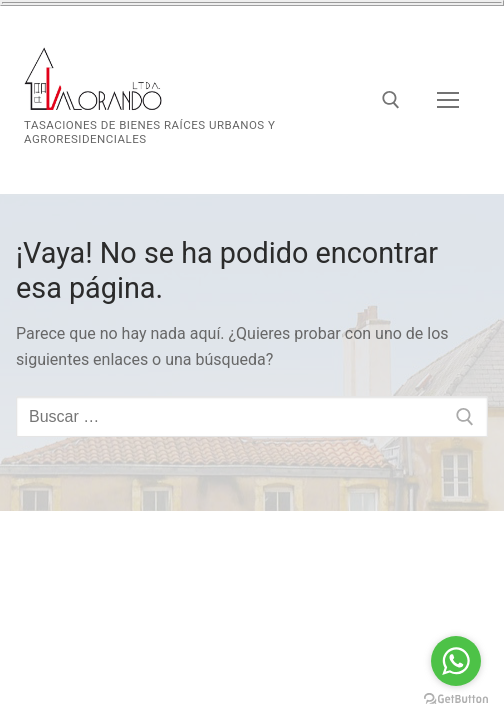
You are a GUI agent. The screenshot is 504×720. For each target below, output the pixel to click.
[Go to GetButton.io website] (456, 699)
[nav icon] (448, 100)
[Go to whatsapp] (456, 661)
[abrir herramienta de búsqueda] (391, 100)
